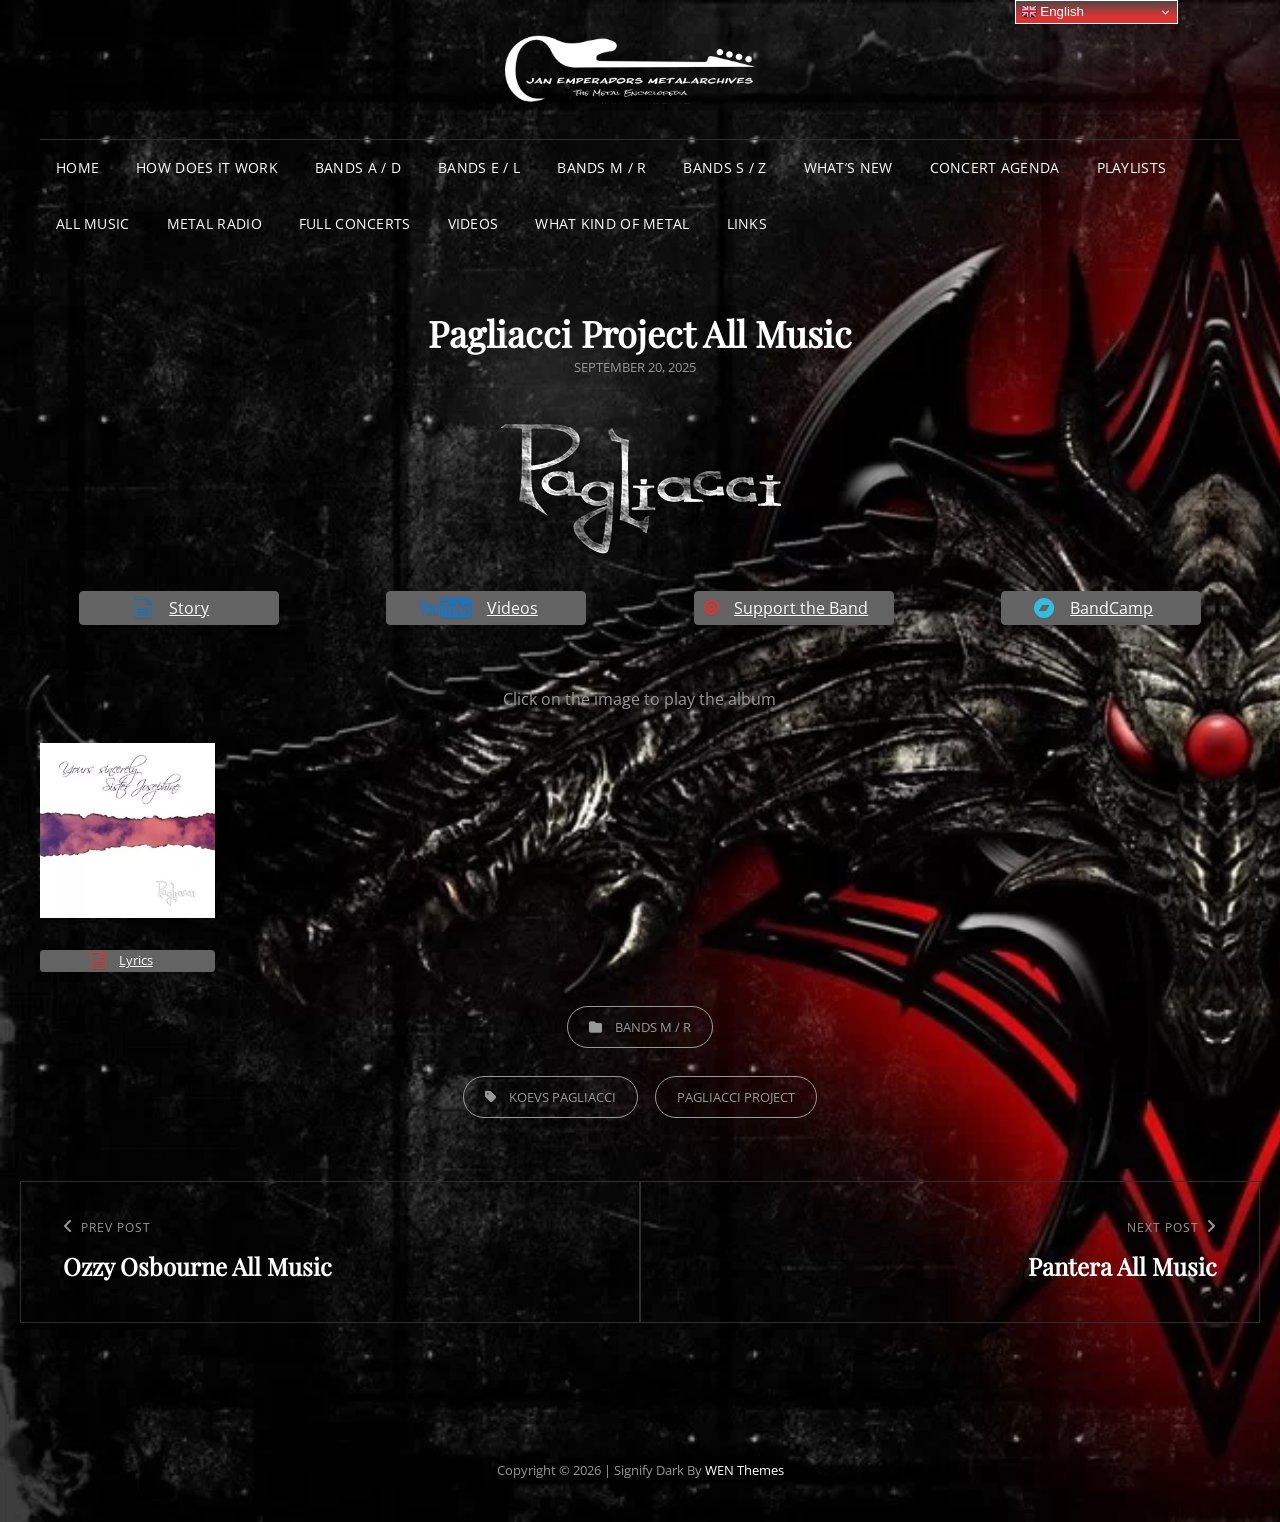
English (1052, 12)
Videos (473, 223)
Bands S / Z (724, 167)
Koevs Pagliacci (562, 1097)
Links (747, 223)
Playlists (1132, 167)
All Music (93, 223)
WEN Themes (744, 1470)
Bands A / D (358, 167)
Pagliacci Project (736, 1097)
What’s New (848, 167)
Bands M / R (601, 167)
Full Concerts (355, 223)
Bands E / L (479, 167)
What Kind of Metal (612, 223)
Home (77, 167)
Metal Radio (214, 223)
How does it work (207, 167)
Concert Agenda (995, 167)
